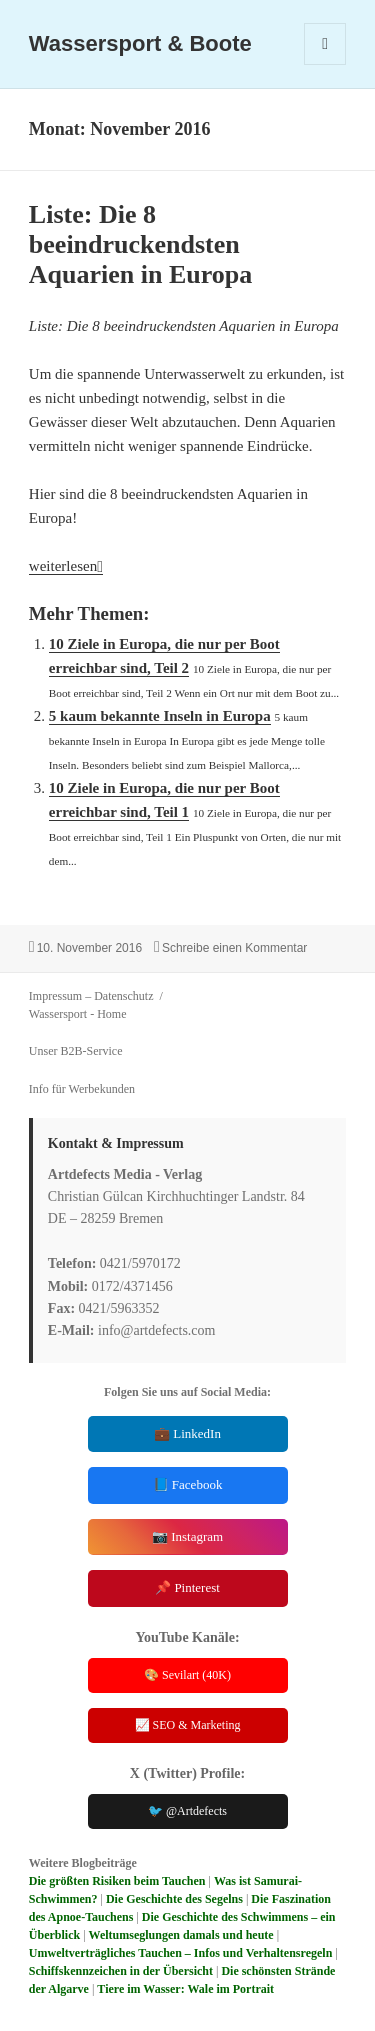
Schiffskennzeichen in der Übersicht (121, 1971)
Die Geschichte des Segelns (174, 1899)
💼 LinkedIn (187, 1433)
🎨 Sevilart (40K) (187, 1675)
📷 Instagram (187, 1536)
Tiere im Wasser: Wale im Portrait (185, 1989)
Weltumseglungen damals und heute (181, 1935)
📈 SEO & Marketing (188, 1725)
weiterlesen (66, 566)
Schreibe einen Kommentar (234, 948)
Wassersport (58, 1014)
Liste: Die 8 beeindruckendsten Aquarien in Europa (140, 244)
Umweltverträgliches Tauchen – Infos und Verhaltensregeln (180, 1953)
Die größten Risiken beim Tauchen (117, 1881)
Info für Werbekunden (82, 1089)
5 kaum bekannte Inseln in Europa (160, 716)
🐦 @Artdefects (187, 1811)
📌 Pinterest (187, 1587)
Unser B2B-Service (76, 1051)
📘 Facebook (188, 1484)
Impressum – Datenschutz (91, 996)
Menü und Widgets (325, 64)
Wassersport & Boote (140, 43)
